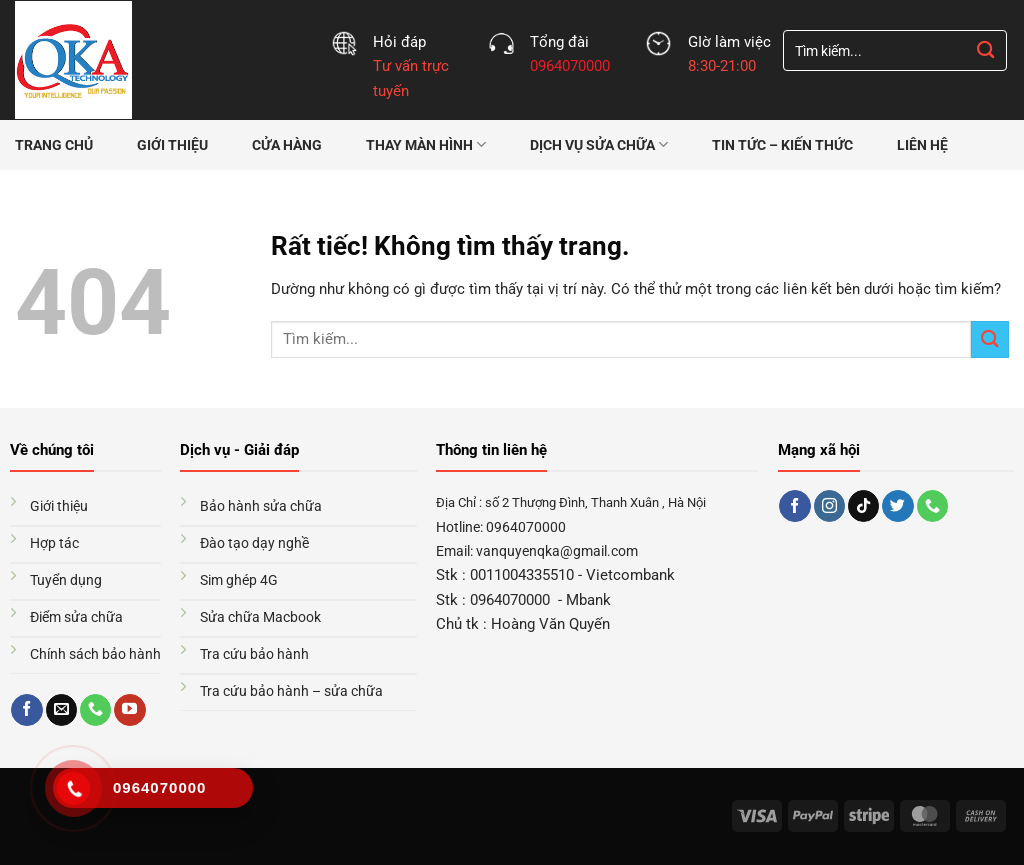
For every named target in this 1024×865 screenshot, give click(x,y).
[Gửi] (986, 50)
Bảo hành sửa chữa (261, 506)
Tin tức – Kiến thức (782, 145)
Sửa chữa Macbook (260, 617)
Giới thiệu (172, 145)
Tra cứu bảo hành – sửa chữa (291, 691)
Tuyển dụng (66, 580)
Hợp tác (54, 543)
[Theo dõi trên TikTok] (863, 506)
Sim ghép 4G (239, 580)
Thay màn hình (426, 144)
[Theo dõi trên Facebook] (26, 710)
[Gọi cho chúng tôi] (95, 710)
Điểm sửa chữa (76, 617)
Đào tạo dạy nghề (254, 543)
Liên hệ (922, 145)
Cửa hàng (287, 145)
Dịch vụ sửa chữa (599, 144)
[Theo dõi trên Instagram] (829, 506)
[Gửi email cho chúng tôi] (61, 710)
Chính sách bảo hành (95, 654)
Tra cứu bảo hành (254, 654)
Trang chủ (54, 145)
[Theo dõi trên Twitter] (897, 506)
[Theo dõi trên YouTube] (129, 710)
